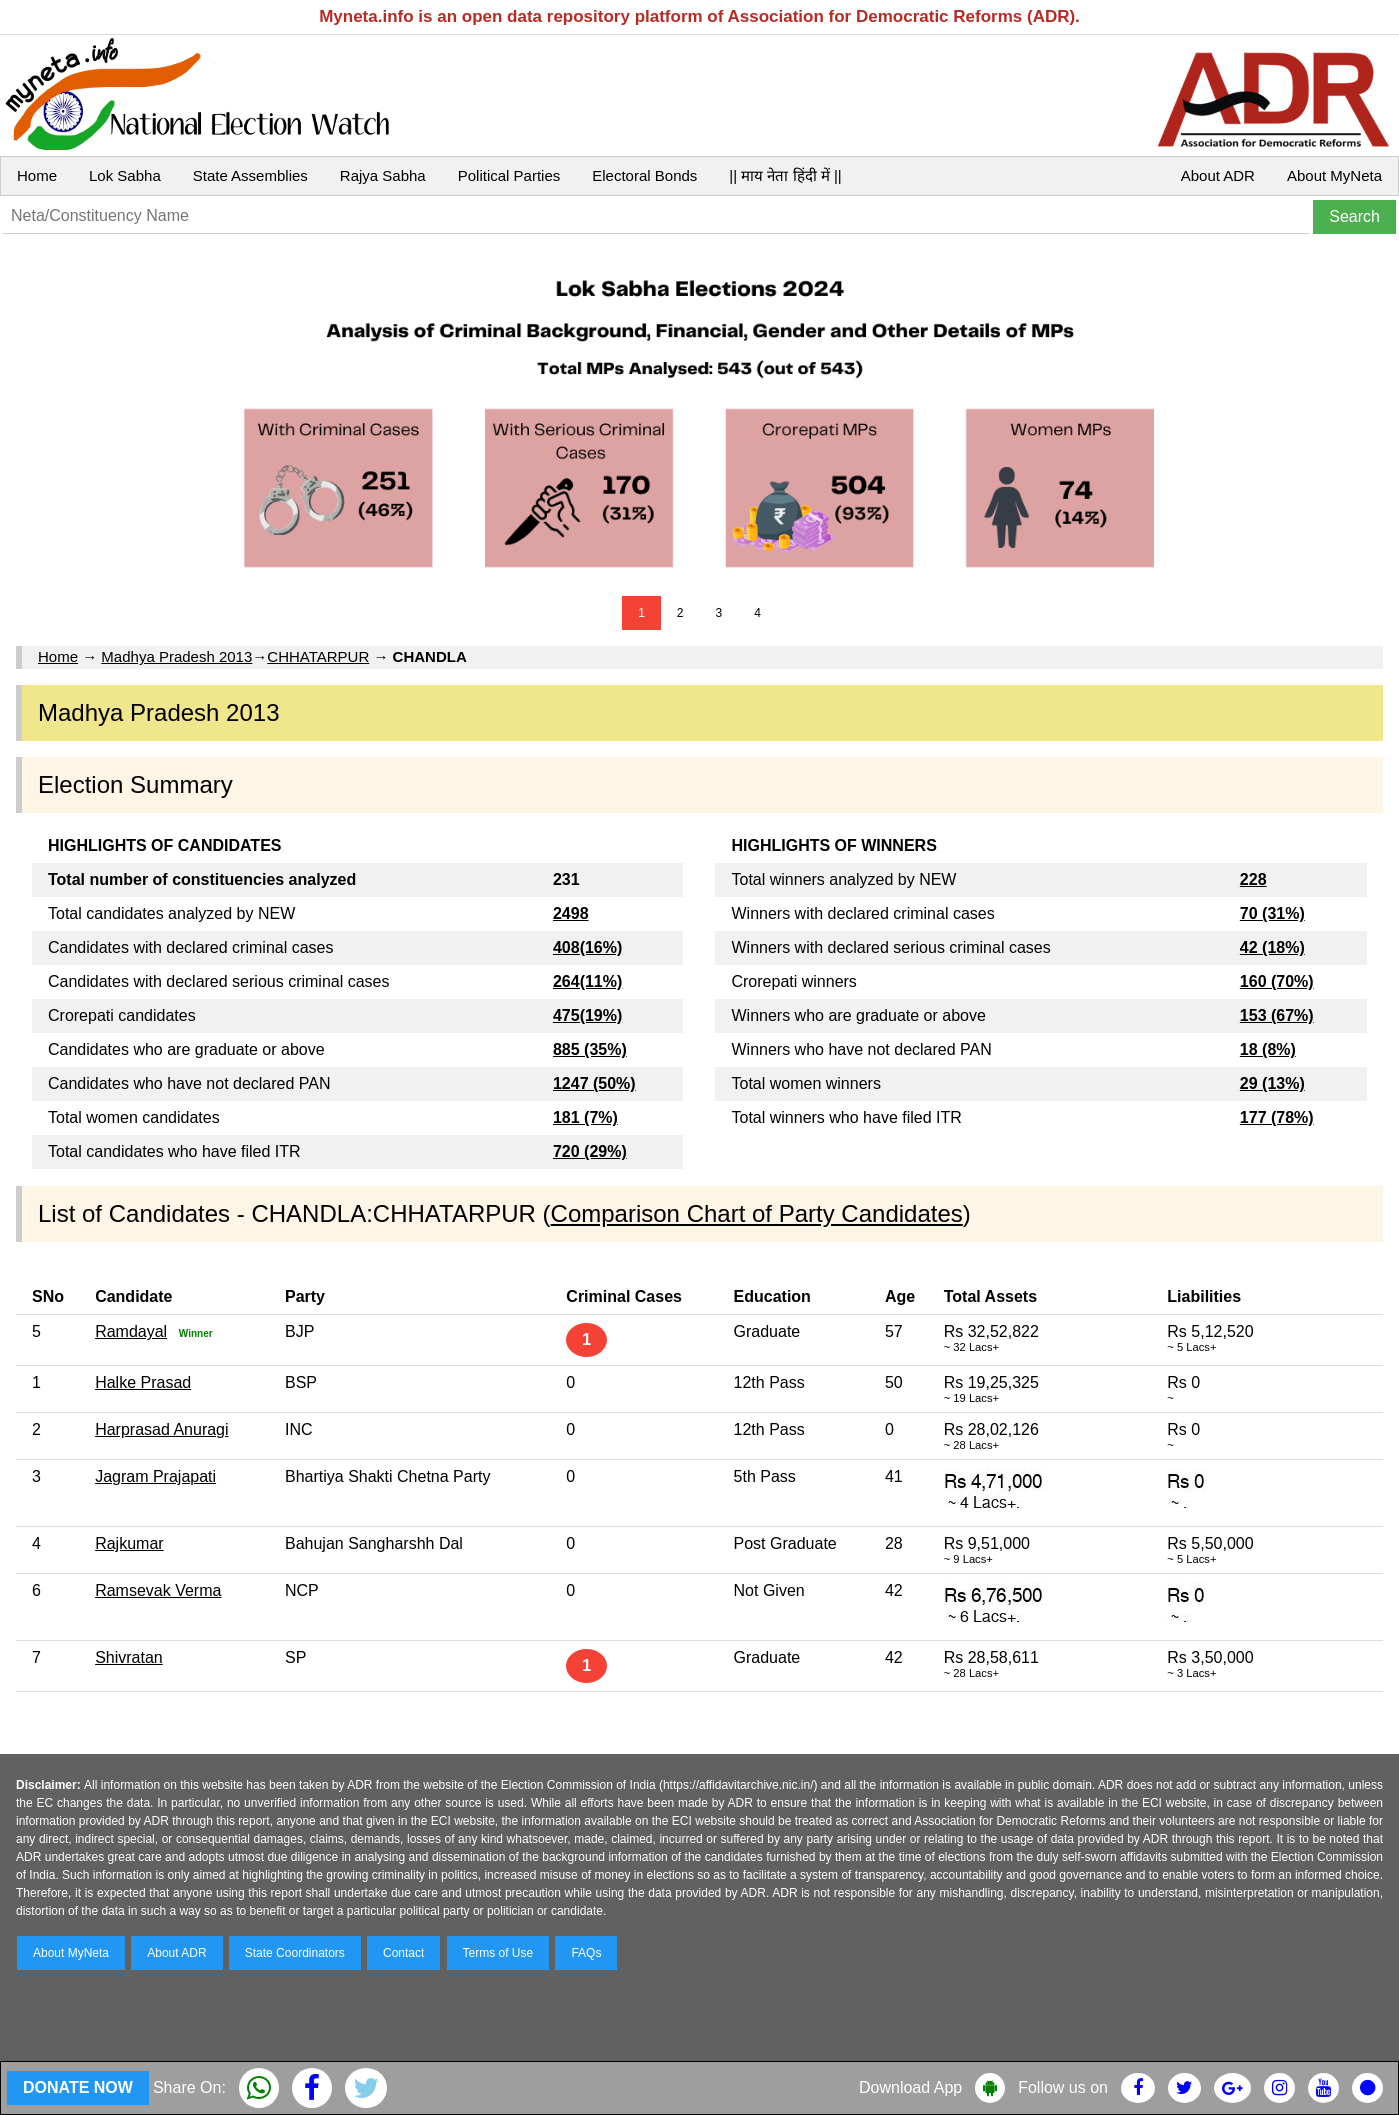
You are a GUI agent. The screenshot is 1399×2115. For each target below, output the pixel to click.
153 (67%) (1277, 1015)
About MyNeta (1334, 175)
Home (37, 175)
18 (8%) (1268, 1049)
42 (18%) (1272, 947)
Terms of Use (498, 1953)
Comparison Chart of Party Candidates (757, 1213)
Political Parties (509, 175)
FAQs (586, 1953)
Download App (910, 2087)
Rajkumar (129, 1543)
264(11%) (587, 981)
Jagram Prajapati (155, 1476)
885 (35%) (590, 1049)
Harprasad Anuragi (161, 1429)
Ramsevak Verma (158, 1590)
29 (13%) (1272, 1083)
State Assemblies (250, 175)
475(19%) (587, 1015)
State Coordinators (295, 1953)
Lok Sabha (125, 175)
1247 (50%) (594, 1083)
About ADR (1218, 175)
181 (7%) (585, 1117)
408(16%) (587, 947)
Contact (403, 1953)
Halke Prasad (143, 1382)
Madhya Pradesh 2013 (176, 656)
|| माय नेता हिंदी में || (785, 175)
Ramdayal (131, 1331)
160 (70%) (1277, 981)
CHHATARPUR (318, 656)
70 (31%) (1272, 913)
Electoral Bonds (644, 175)
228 (1253, 879)
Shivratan (129, 1657)
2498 (571, 913)
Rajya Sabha (383, 175)
